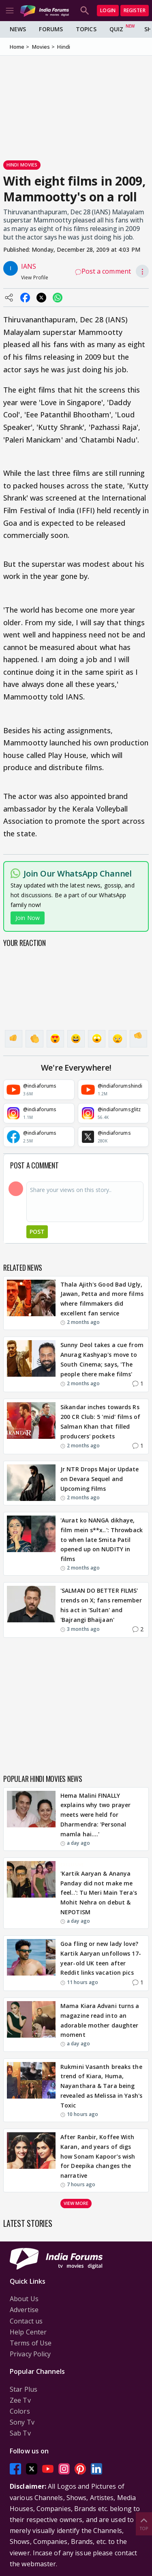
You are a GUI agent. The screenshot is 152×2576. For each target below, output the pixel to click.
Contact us (26, 2321)
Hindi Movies (21, 165)
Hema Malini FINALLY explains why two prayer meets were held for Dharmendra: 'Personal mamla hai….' (95, 1815)
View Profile (34, 277)
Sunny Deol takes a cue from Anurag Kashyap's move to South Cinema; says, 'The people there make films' (101, 1359)
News (18, 29)
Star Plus (23, 2389)
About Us (24, 2298)
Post (37, 1231)
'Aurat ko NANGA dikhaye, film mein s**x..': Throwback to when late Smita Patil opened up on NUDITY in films (101, 1539)
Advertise (24, 2309)
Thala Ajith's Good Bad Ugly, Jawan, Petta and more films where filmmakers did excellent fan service (101, 1298)
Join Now (27, 918)
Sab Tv (20, 2433)
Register (135, 10)
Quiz (116, 29)
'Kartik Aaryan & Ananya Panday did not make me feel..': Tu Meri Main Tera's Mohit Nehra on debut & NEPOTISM (98, 1893)
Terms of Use (30, 2342)
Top (144, 2523)
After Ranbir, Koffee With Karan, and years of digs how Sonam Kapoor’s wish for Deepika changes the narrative (97, 2156)
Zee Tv (20, 2400)
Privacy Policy (30, 2353)
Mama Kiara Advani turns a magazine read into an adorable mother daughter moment (99, 2020)
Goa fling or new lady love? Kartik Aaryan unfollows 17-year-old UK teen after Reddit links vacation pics (100, 1958)
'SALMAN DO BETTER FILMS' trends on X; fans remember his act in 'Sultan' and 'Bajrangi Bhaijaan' (101, 1605)
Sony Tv (22, 2422)
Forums (51, 29)
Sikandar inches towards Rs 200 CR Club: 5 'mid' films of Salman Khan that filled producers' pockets (100, 1421)
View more (76, 2203)
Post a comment (103, 271)
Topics (86, 29)
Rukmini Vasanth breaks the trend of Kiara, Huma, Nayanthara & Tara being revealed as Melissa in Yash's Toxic (101, 2086)
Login (108, 10)
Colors (20, 2411)
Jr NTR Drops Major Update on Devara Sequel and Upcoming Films (99, 1478)
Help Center (28, 2332)
